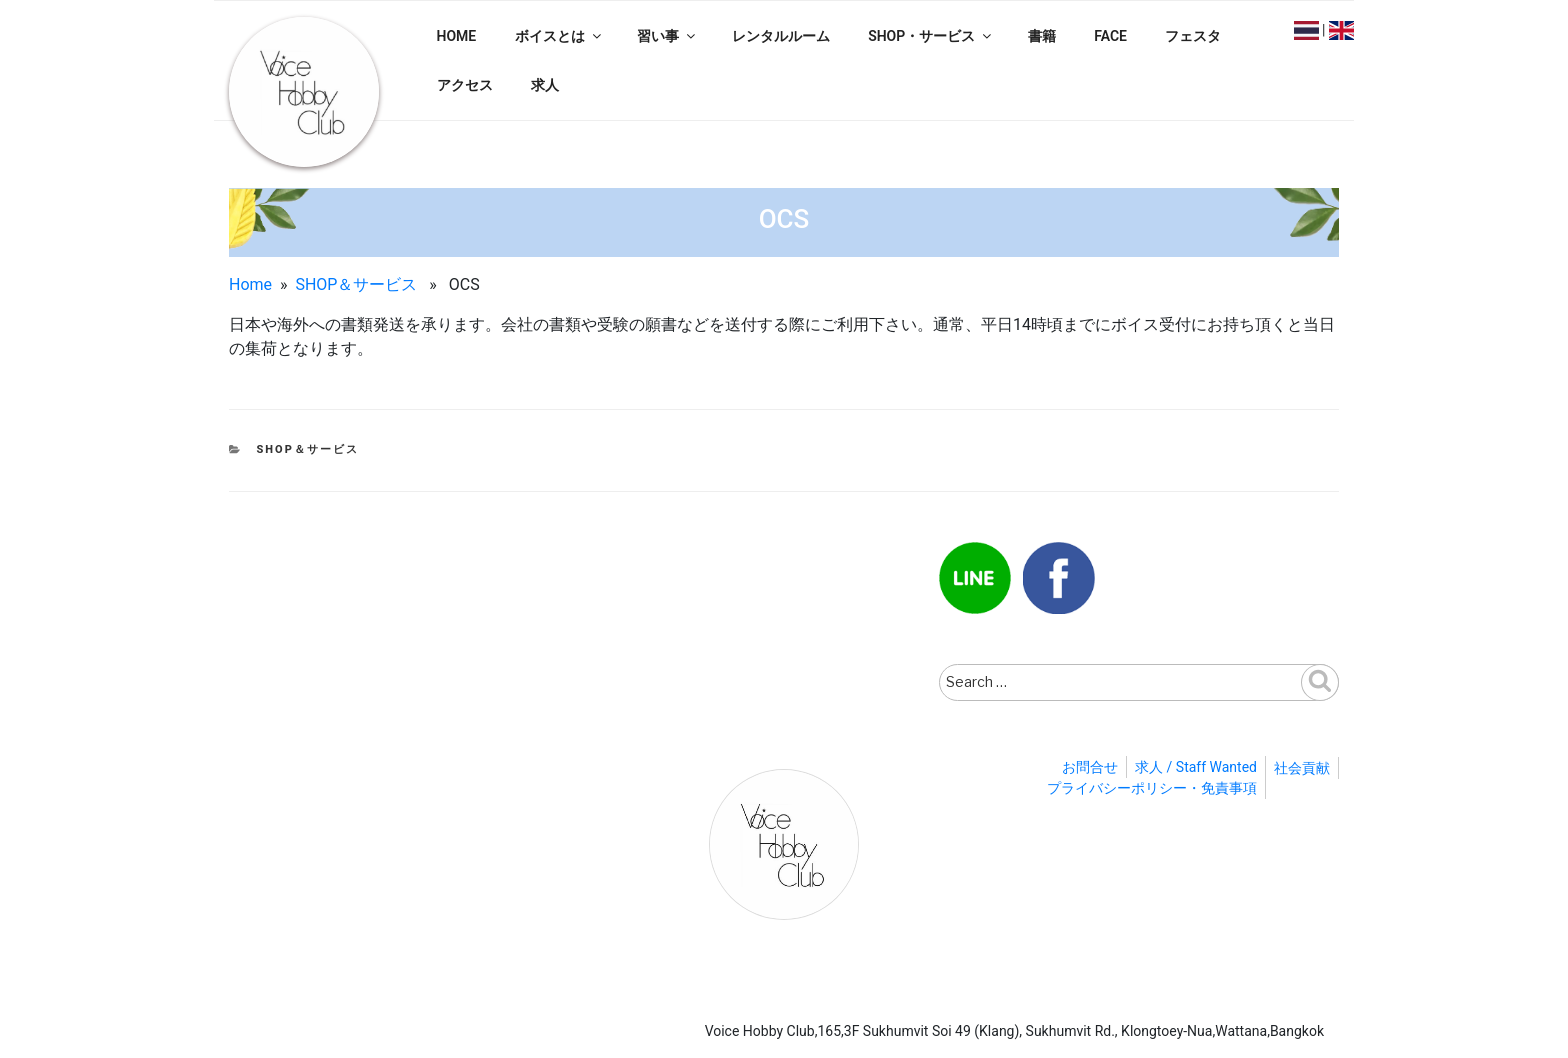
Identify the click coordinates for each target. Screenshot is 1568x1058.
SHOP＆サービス (356, 284)
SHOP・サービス (931, 36)
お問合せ (1090, 767)
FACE (1110, 36)
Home (250, 284)
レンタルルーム (781, 36)
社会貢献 (1302, 768)
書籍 (1042, 36)
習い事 (667, 36)
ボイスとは (559, 36)
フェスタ (1193, 36)
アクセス (465, 85)
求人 (545, 85)
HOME (457, 36)
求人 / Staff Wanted (1196, 767)
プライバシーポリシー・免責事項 (1152, 788)
